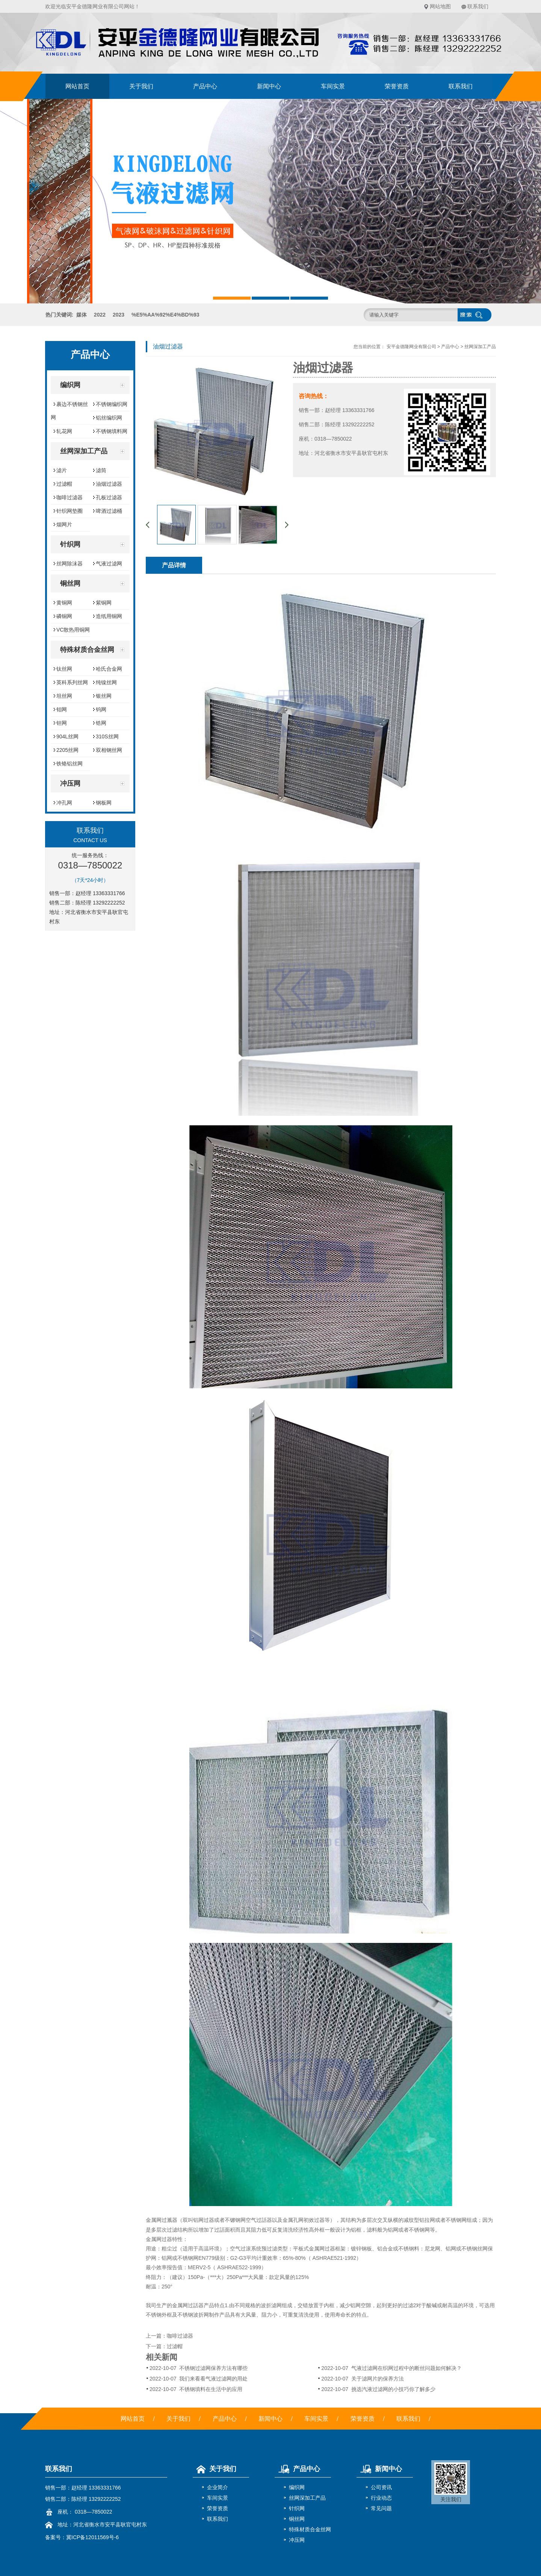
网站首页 (77, 86)
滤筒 (101, 470)
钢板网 (104, 803)
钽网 (61, 723)
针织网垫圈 (69, 511)
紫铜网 (104, 603)
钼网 (61, 709)
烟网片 (64, 524)
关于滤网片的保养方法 (362, 2379)
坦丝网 (64, 696)
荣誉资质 (397, 86)
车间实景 (333, 86)
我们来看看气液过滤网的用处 (199, 2379)
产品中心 (205, 86)
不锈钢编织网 (111, 404)
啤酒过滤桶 (109, 511)
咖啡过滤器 (69, 497)
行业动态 (381, 2498)
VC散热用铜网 (73, 630)
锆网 (101, 723)
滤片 (61, 470)
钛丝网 (64, 669)
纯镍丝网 (106, 682)
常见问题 (381, 2508)
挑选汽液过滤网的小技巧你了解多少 (378, 2389)
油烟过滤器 (109, 484)
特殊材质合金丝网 (310, 2529)
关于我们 (141, 86)
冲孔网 (64, 803)
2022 (100, 315)
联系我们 (477, 6)
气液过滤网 (109, 564)
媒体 (81, 315)
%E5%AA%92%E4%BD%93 (165, 315)
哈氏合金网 (109, 669)
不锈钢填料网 (111, 431)
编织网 (297, 2487)
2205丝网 (67, 750)
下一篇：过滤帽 (164, 2346)
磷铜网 (64, 616)
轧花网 (64, 431)
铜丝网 (297, 2519)
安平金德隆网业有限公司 (411, 346)
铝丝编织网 (109, 418)
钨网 (101, 709)
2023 (118, 315)
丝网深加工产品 (480, 346)
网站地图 (440, 6)
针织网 (297, 2508)
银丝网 (104, 696)
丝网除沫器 (69, 564)
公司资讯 (381, 2487)
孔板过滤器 (109, 497)
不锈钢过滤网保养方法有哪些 (199, 2368)
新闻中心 (269, 86)
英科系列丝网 (72, 682)
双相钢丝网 (109, 750)
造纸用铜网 (109, 616)
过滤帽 (64, 484)
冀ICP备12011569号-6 (92, 2537)
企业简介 (217, 2487)
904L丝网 (67, 736)
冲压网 (297, 2540)
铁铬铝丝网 (69, 764)
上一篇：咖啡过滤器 (169, 2336)
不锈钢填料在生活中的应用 (196, 2389)
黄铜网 (64, 603)
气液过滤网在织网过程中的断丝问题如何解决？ (391, 2368)
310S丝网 (107, 736)
